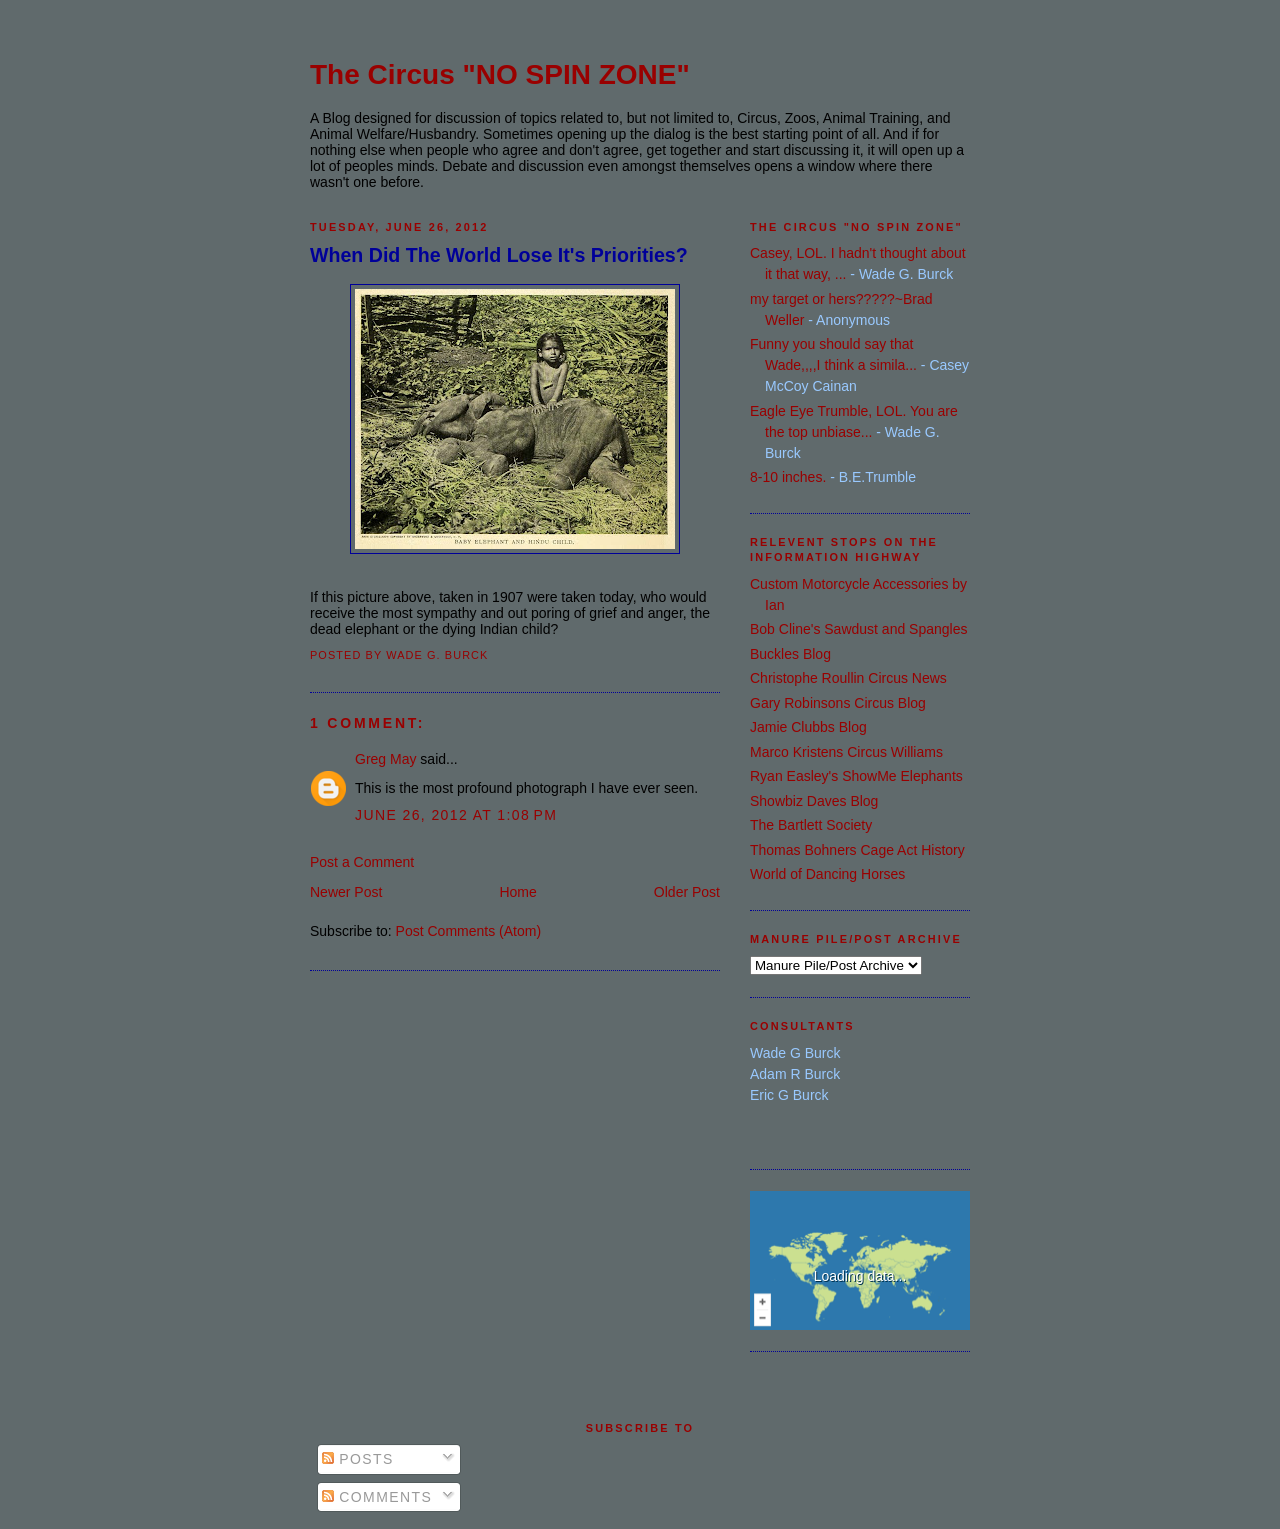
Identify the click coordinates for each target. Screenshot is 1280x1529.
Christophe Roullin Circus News (848, 678)
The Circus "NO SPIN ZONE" (500, 74)
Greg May (385, 759)
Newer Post (346, 892)
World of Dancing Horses (827, 874)
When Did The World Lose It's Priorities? (499, 255)
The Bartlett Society (811, 825)
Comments (377, 1497)
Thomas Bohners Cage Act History (857, 850)
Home (517, 892)
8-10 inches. (788, 477)
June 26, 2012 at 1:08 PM (456, 815)
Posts (358, 1459)
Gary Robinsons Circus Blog (838, 703)
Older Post (687, 892)
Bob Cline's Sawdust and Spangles (858, 629)
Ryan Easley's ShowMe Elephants (856, 776)
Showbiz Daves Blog (814, 801)
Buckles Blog (790, 654)
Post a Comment (362, 862)
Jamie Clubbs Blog (808, 727)
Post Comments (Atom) (468, 931)
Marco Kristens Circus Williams (846, 752)
